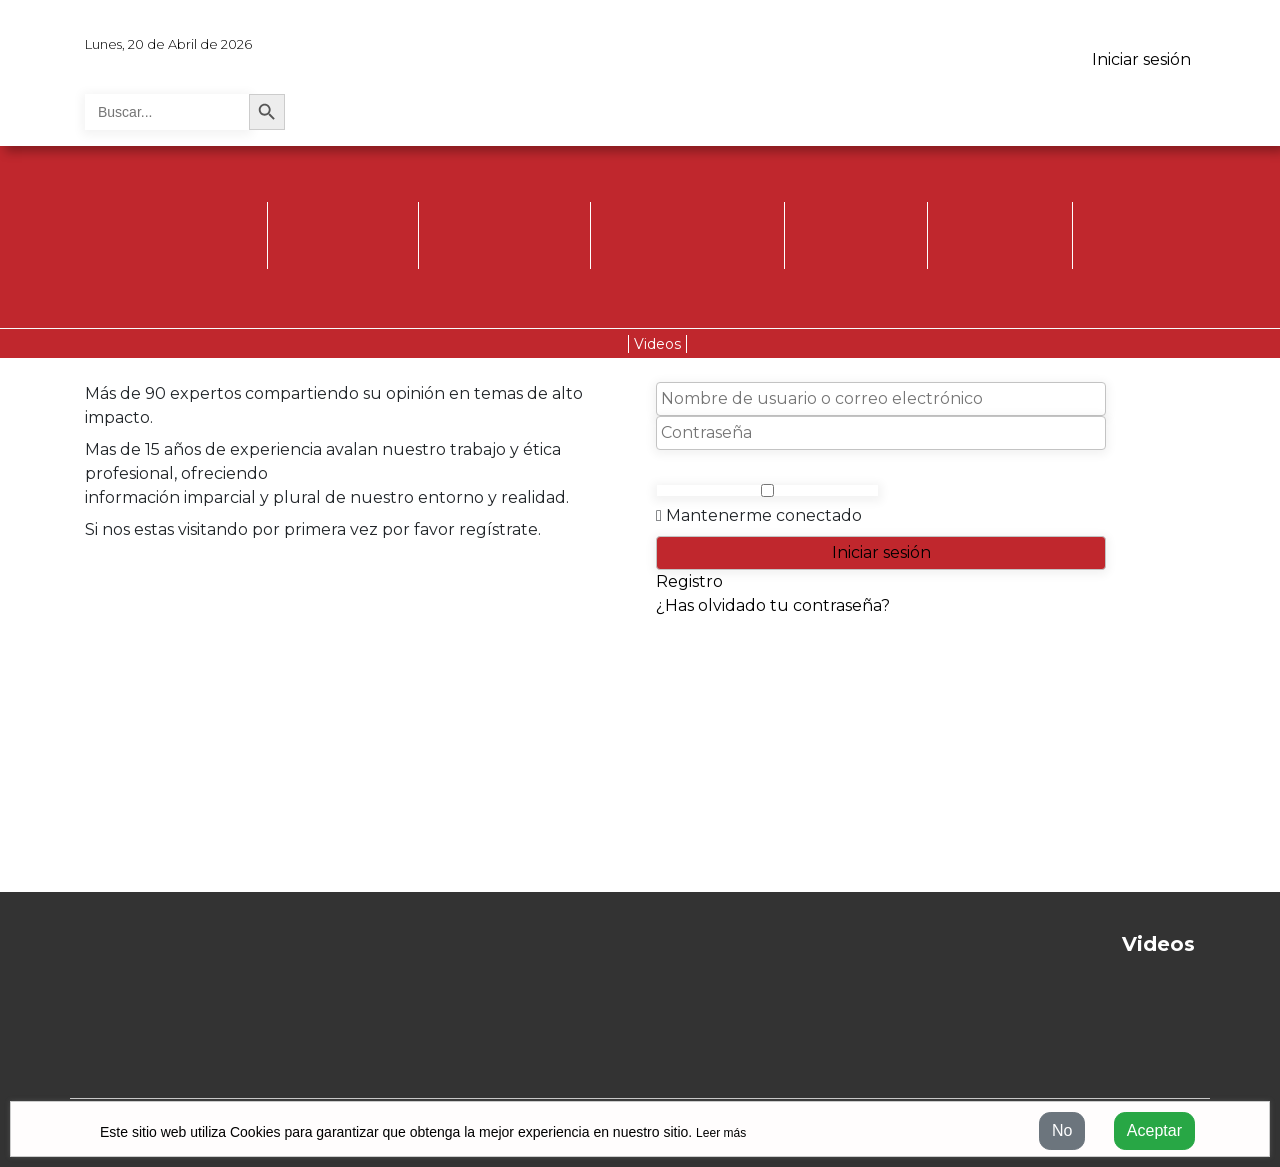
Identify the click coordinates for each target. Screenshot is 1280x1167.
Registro (689, 581)
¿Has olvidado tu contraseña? (773, 605)
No (1062, 1130)
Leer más (721, 1133)
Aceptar (1154, 1130)
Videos (657, 344)
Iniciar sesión (1141, 59)
